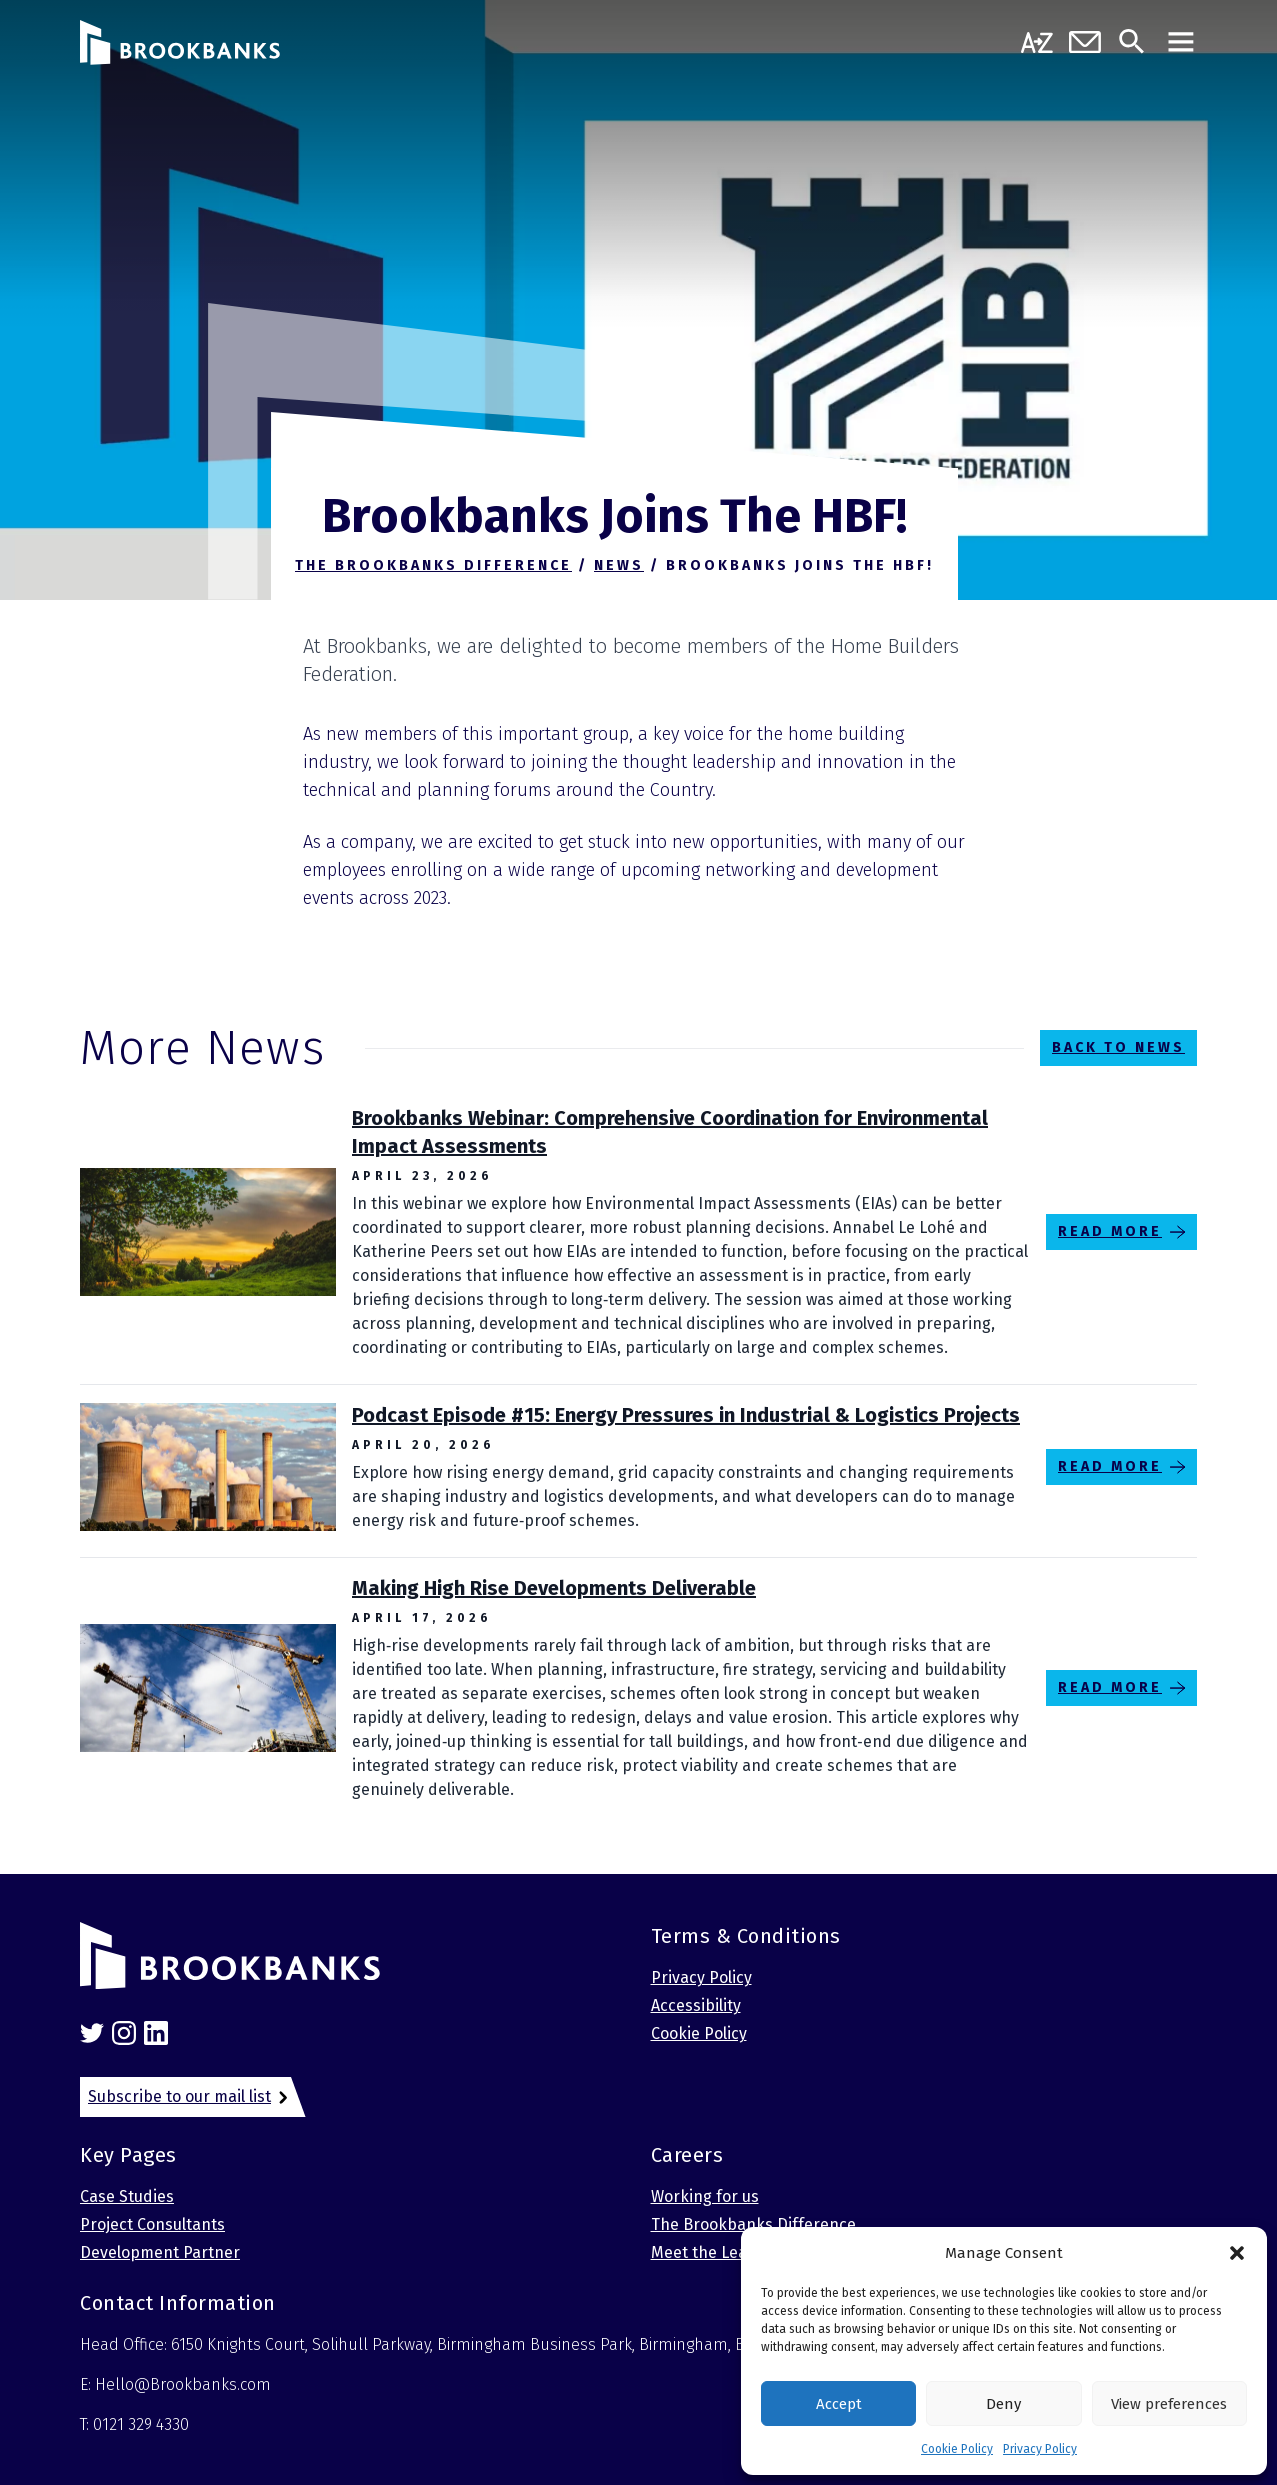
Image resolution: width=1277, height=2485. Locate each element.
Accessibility (696, 2005)
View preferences (1169, 2404)
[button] (1237, 2253)
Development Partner (160, 2252)
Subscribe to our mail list (179, 2096)
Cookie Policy (957, 2449)
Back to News (1118, 1047)
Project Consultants (152, 2224)
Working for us (705, 2196)
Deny (1003, 2404)
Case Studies (127, 2196)
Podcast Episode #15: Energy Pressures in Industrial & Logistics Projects (686, 1415)
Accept (839, 2404)
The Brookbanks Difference (753, 2224)
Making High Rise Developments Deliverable (554, 1588)
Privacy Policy (1040, 2449)
